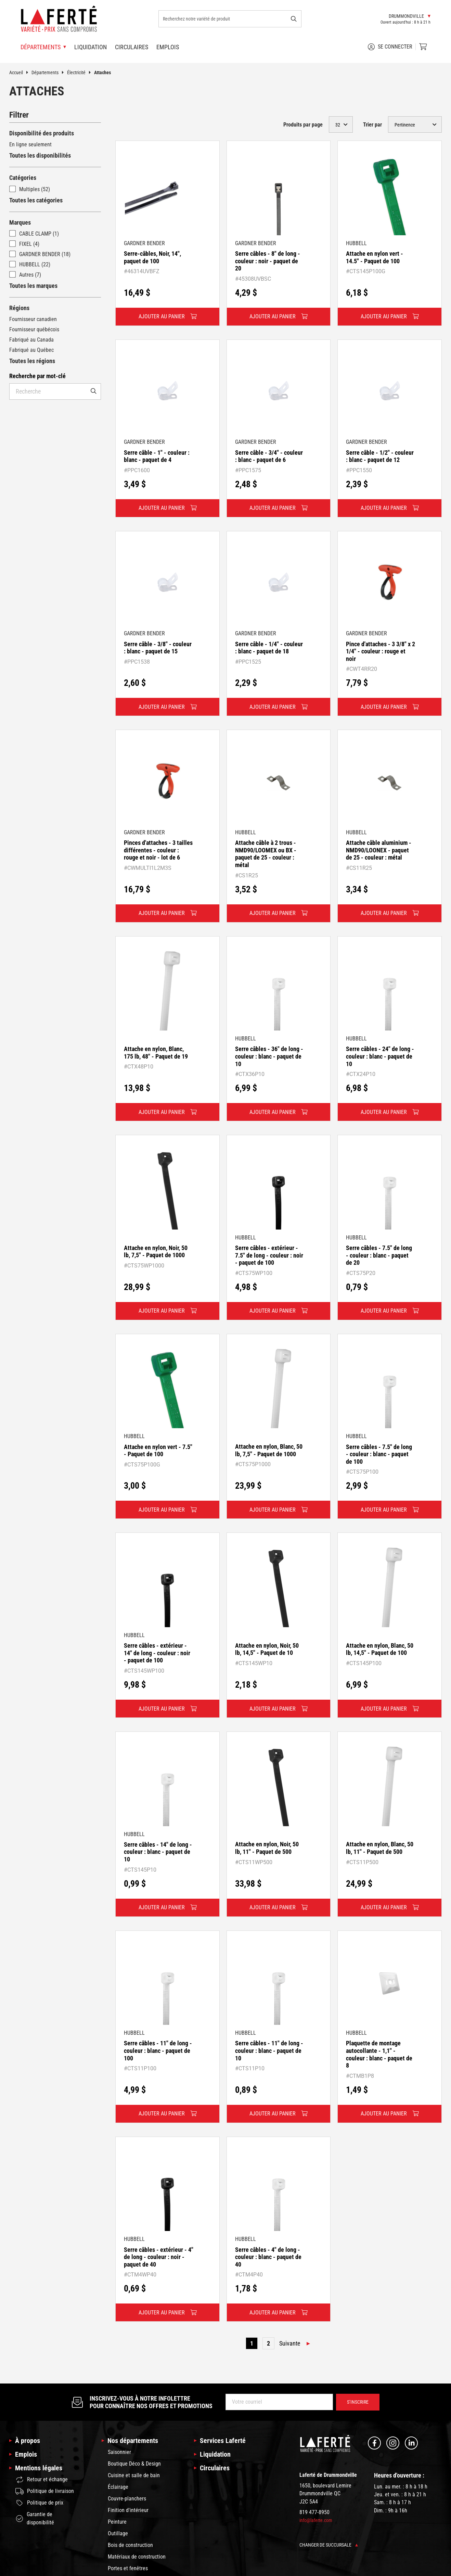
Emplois (167, 47)
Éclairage (118, 2487)
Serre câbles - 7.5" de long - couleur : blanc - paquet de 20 (379, 1255)
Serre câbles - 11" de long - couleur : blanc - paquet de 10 (269, 2050)
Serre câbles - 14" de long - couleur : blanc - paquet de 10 (158, 1852)
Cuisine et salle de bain (134, 2475)
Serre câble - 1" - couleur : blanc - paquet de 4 (157, 456)
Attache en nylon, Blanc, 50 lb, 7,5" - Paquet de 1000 (268, 1450)
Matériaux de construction (137, 2556)
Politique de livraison (44, 2491)
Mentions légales (38, 2468)
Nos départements (132, 2440)
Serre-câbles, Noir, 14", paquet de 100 (152, 257)
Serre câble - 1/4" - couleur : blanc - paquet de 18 (269, 647)
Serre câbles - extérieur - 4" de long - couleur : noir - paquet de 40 (158, 2257)
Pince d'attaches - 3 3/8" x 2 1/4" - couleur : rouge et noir (380, 651)
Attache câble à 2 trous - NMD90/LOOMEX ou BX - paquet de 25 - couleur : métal (265, 853)
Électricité (80, 72)
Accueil (20, 72)
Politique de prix (39, 2502)
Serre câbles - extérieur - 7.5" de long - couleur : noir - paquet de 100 (269, 1255)
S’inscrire (358, 2402)
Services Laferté (223, 2440)
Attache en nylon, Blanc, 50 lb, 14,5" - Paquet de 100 (379, 1649)
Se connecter (390, 46)
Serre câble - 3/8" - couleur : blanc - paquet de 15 (158, 647)
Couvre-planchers (127, 2498)
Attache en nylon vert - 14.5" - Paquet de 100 (374, 257)
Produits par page (303, 124)
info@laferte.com (315, 2520)
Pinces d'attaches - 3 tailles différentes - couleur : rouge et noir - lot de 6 (158, 850)
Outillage (118, 2533)
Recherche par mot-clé (37, 376)
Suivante (289, 2343)
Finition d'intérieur (128, 2510)
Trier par (372, 124)
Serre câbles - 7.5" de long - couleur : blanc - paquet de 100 (379, 1454)
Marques (20, 222)
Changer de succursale (328, 2545)
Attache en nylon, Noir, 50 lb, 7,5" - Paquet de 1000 (156, 1251)
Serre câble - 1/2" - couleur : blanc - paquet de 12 (380, 456)
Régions (19, 307)
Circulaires (131, 47)
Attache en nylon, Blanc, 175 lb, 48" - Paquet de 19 (156, 1052)
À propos (27, 2440)
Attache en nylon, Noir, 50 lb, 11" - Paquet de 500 (267, 1848)
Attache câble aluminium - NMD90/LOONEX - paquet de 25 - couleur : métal (378, 850)
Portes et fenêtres (128, 2568)
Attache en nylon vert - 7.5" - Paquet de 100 (158, 1450)
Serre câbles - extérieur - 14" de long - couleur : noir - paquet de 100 (157, 1653)
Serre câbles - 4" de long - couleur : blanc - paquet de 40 (268, 2257)
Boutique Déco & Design (134, 2463)
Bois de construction (130, 2545)
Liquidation (90, 47)
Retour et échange (41, 2479)
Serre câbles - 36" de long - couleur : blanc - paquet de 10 (269, 1056)
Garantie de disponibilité (34, 2518)
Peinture (117, 2522)
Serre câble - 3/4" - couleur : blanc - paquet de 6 (269, 456)
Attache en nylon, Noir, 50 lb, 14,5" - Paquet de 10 (267, 1649)
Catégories (22, 177)
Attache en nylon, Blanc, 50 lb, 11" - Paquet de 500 (379, 1848)
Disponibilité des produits (41, 133)
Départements (49, 72)
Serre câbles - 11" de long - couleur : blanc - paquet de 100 (158, 2050)
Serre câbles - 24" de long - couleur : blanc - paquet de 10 (380, 1056)
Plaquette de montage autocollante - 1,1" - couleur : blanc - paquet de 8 (379, 2054)
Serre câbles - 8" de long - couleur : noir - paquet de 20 (267, 261)
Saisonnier (119, 2452)
